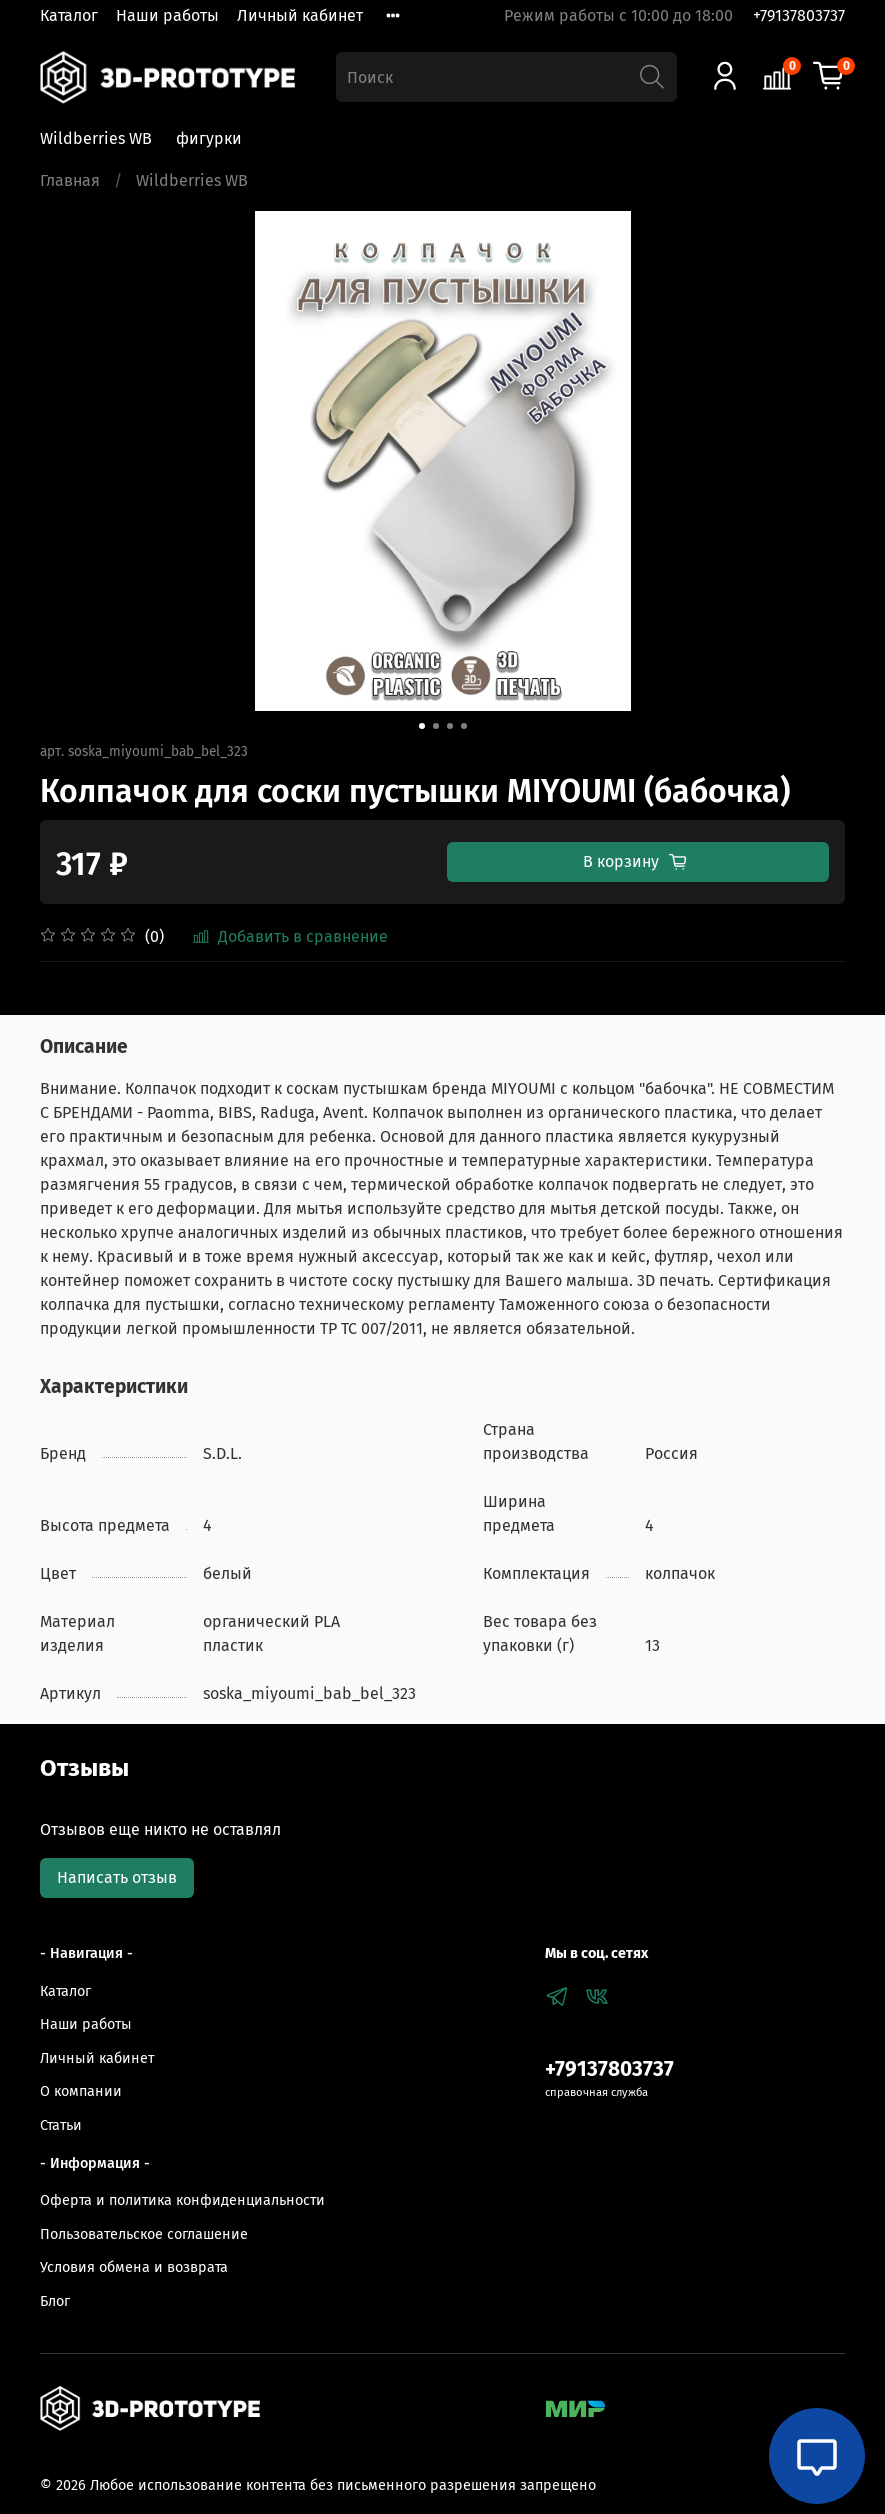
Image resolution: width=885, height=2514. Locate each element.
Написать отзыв (117, 1877)
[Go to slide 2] (436, 726)
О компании (81, 2091)
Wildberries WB (96, 138)
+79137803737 (799, 15)
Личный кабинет (300, 15)
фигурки (209, 138)
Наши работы (167, 15)
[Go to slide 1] (422, 726)
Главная (70, 180)
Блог (55, 2301)
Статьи (61, 2125)
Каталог (69, 15)
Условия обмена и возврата (134, 2267)
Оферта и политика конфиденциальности (182, 2200)
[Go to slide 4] (464, 726)
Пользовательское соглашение (144, 2234)
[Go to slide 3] (450, 726)
